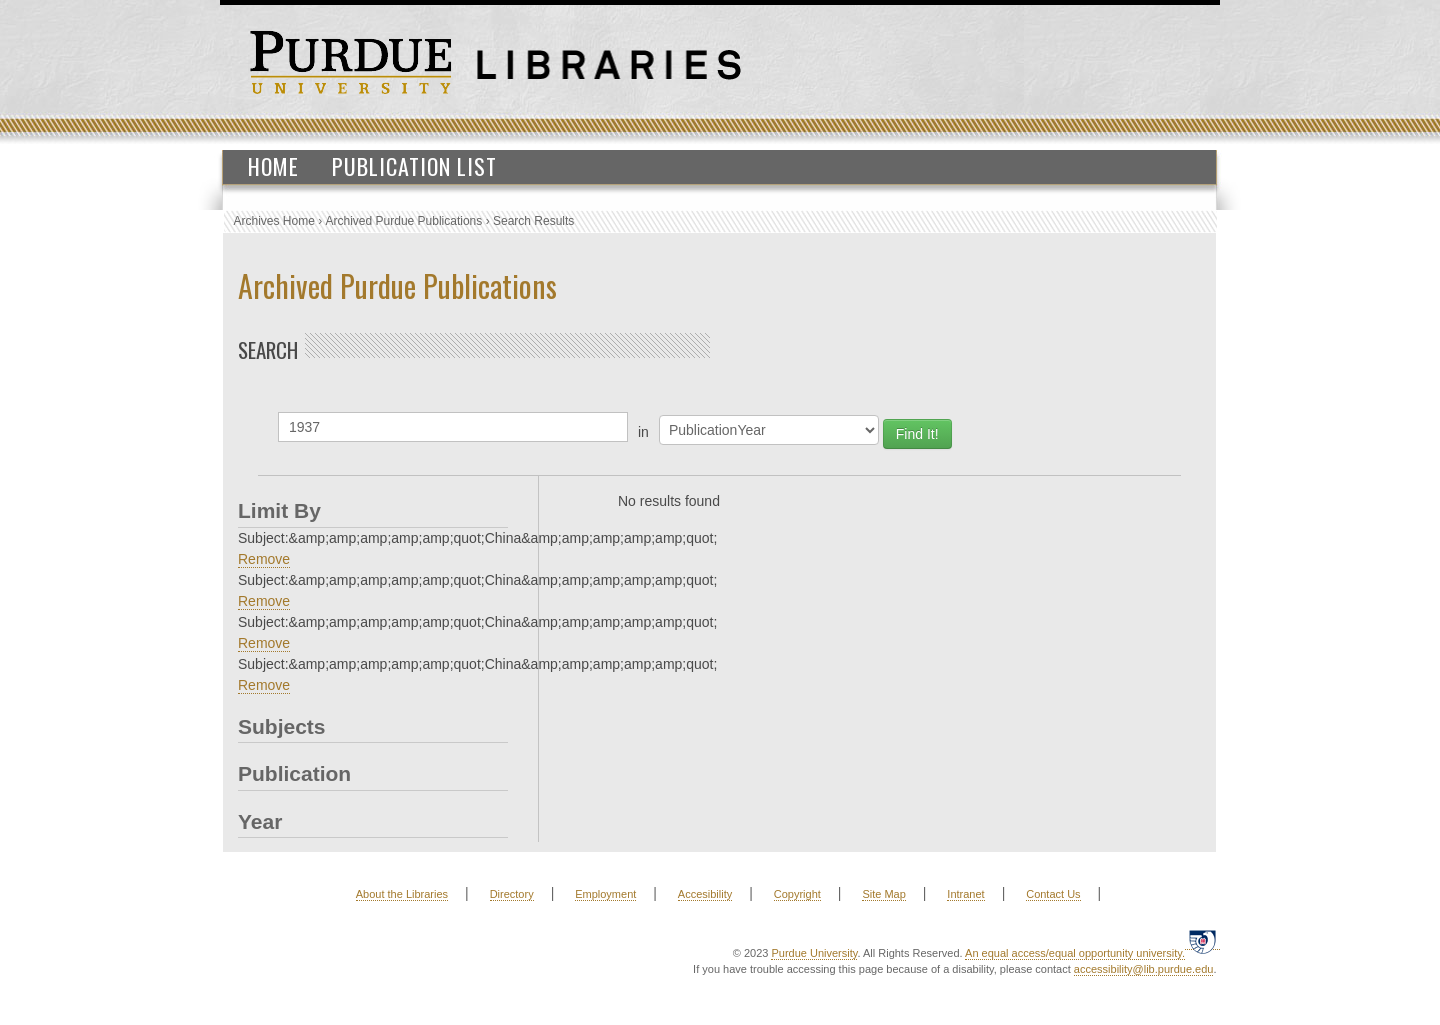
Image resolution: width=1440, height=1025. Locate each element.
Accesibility (705, 894)
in (643, 432)
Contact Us (1053, 894)
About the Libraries (402, 894)
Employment (605, 894)
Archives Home (274, 221)
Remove (264, 559)
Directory (512, 894)
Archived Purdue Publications (404, 221)
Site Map (883, 894)
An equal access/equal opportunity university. (1075, 953)
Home (273, 166)
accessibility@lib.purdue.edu (1144, 969)
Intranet (965, 894)
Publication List (414, 166)
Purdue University (814, 953)
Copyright (797, 894)
